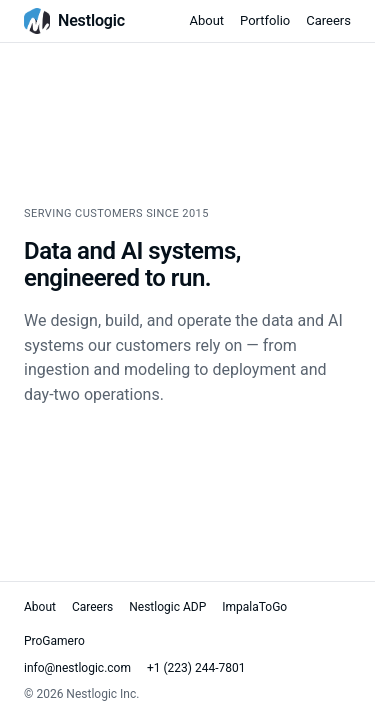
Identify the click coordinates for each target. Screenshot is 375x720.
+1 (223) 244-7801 (196, 668)
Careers (328, 20)
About (206, 20)
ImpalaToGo (254, 607)
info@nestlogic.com (77, 668)
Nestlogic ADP (167, 607)
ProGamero (54, 641)
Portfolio (265, 20)
